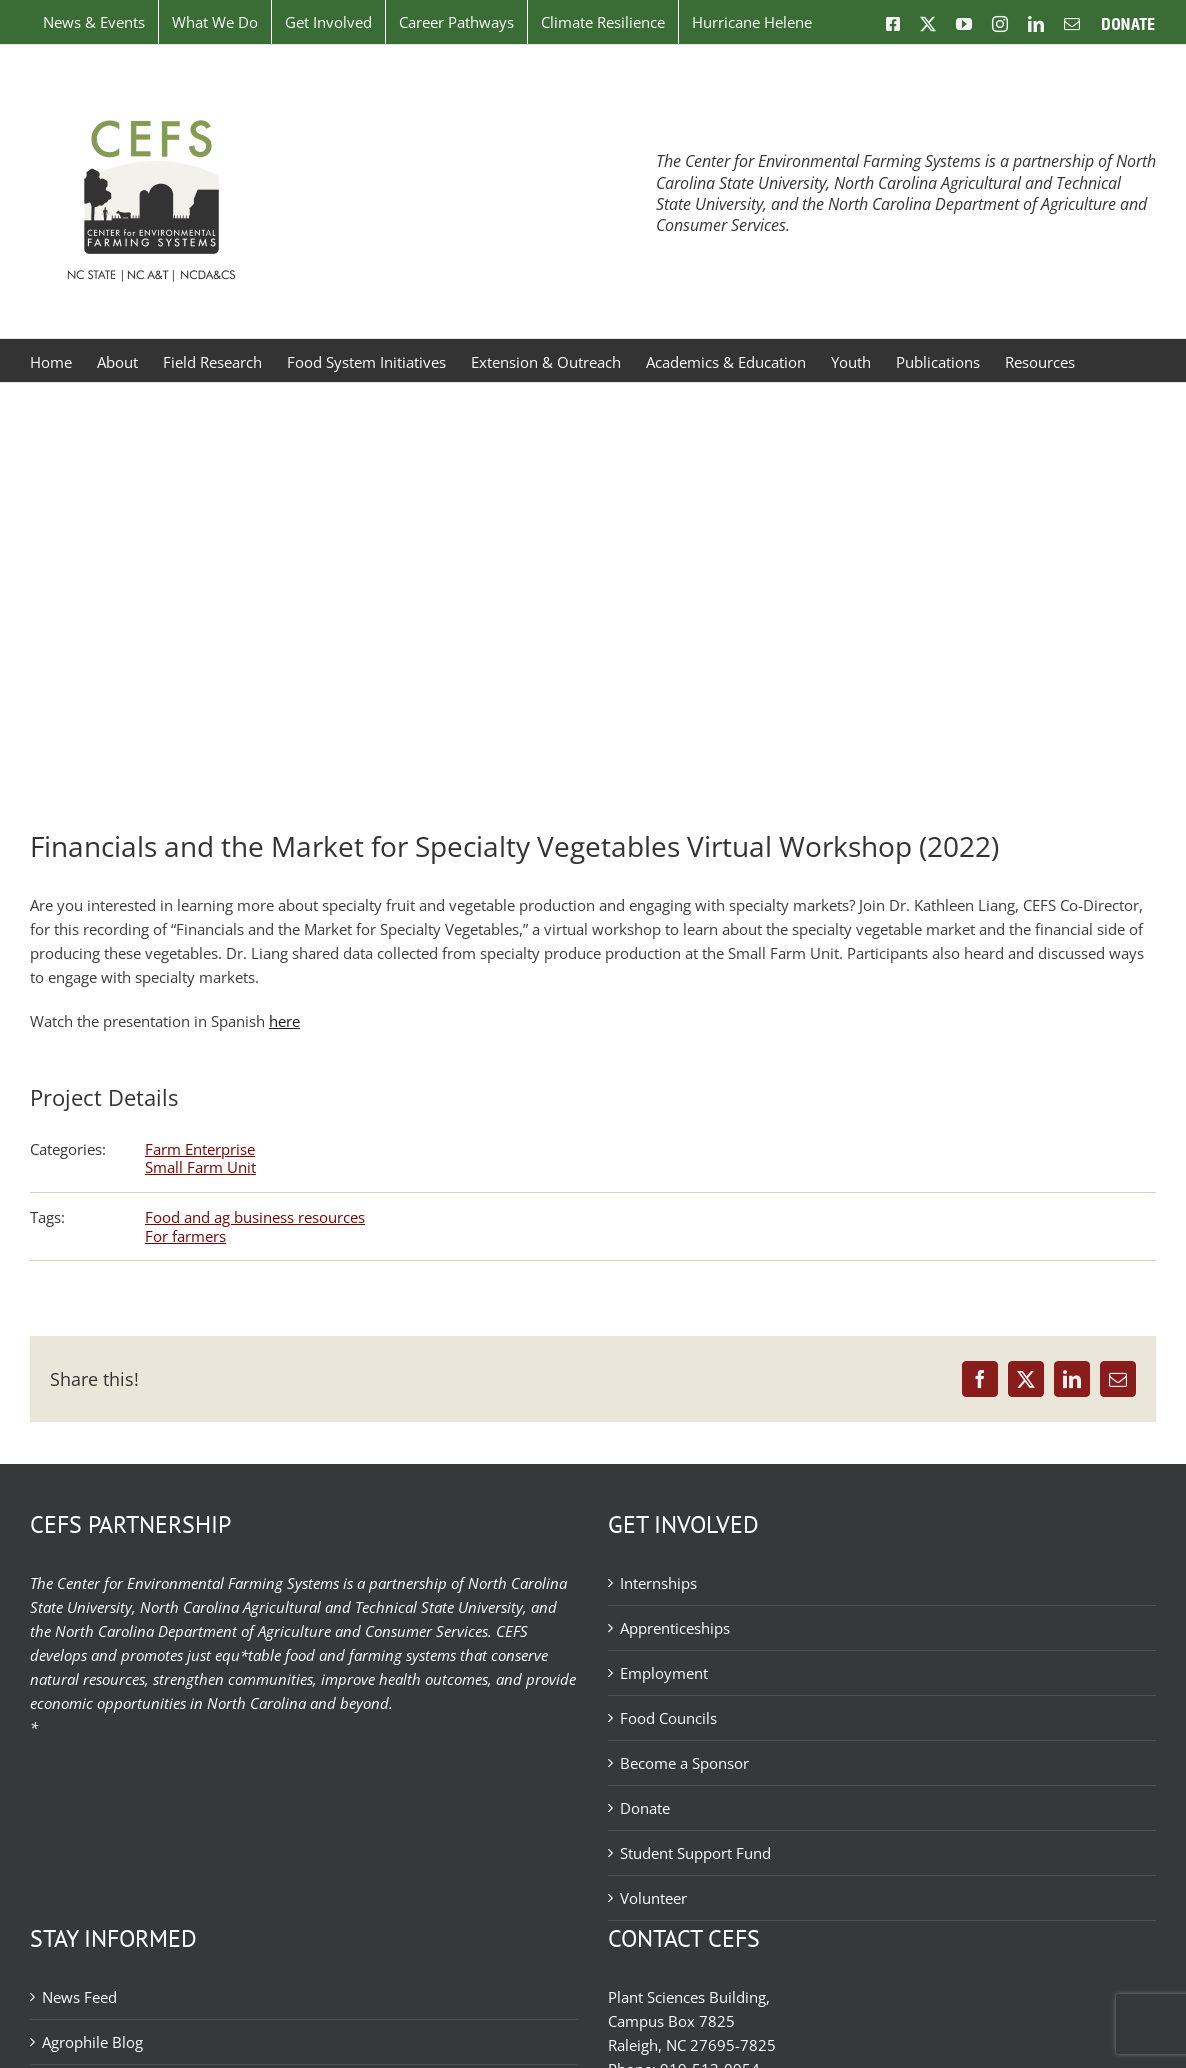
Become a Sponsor (684, 1763)
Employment (664, 1673)
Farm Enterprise (200, 1149)
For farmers (185, 1236)
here (284, 1021)
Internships (658, 1583)
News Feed (79, 1997)
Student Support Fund (695, 1853)
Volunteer (653, 1898)
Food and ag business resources (255, 1217)
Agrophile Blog (92, 2042)
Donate (645, 1808)
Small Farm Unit (200, 1167)
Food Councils (668, 1718)
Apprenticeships (675, 1628)
